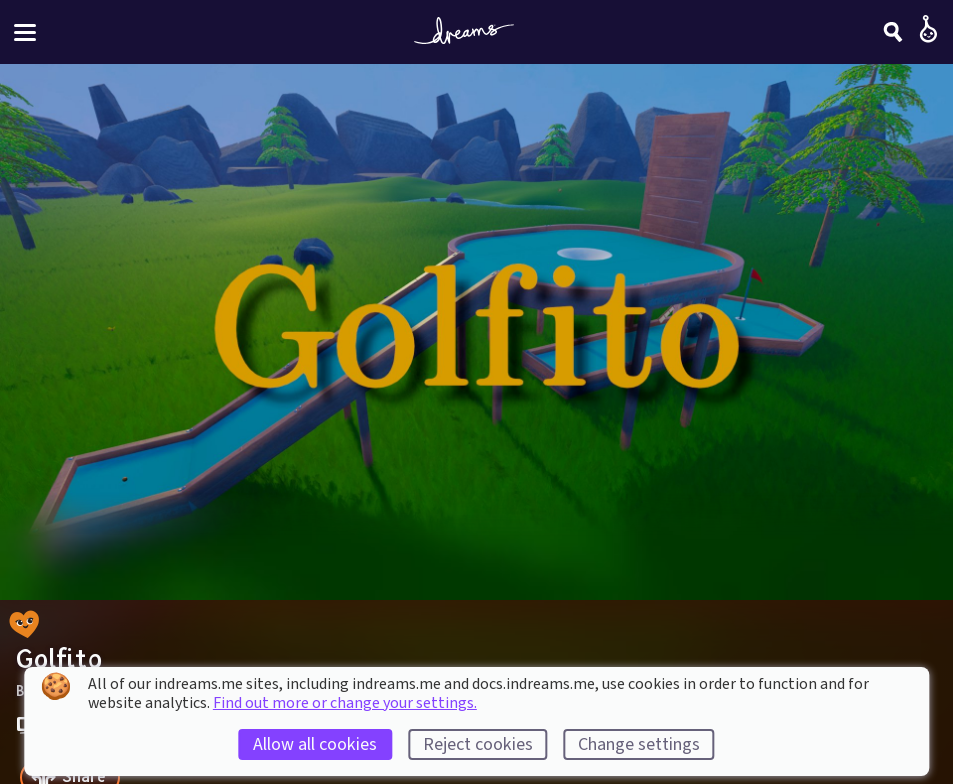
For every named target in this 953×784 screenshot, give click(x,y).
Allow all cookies (315, 744)
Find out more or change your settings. (345, 703)
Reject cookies (478, 744)
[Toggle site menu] (25, 32)
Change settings (639, 744)
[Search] (893, 32)
